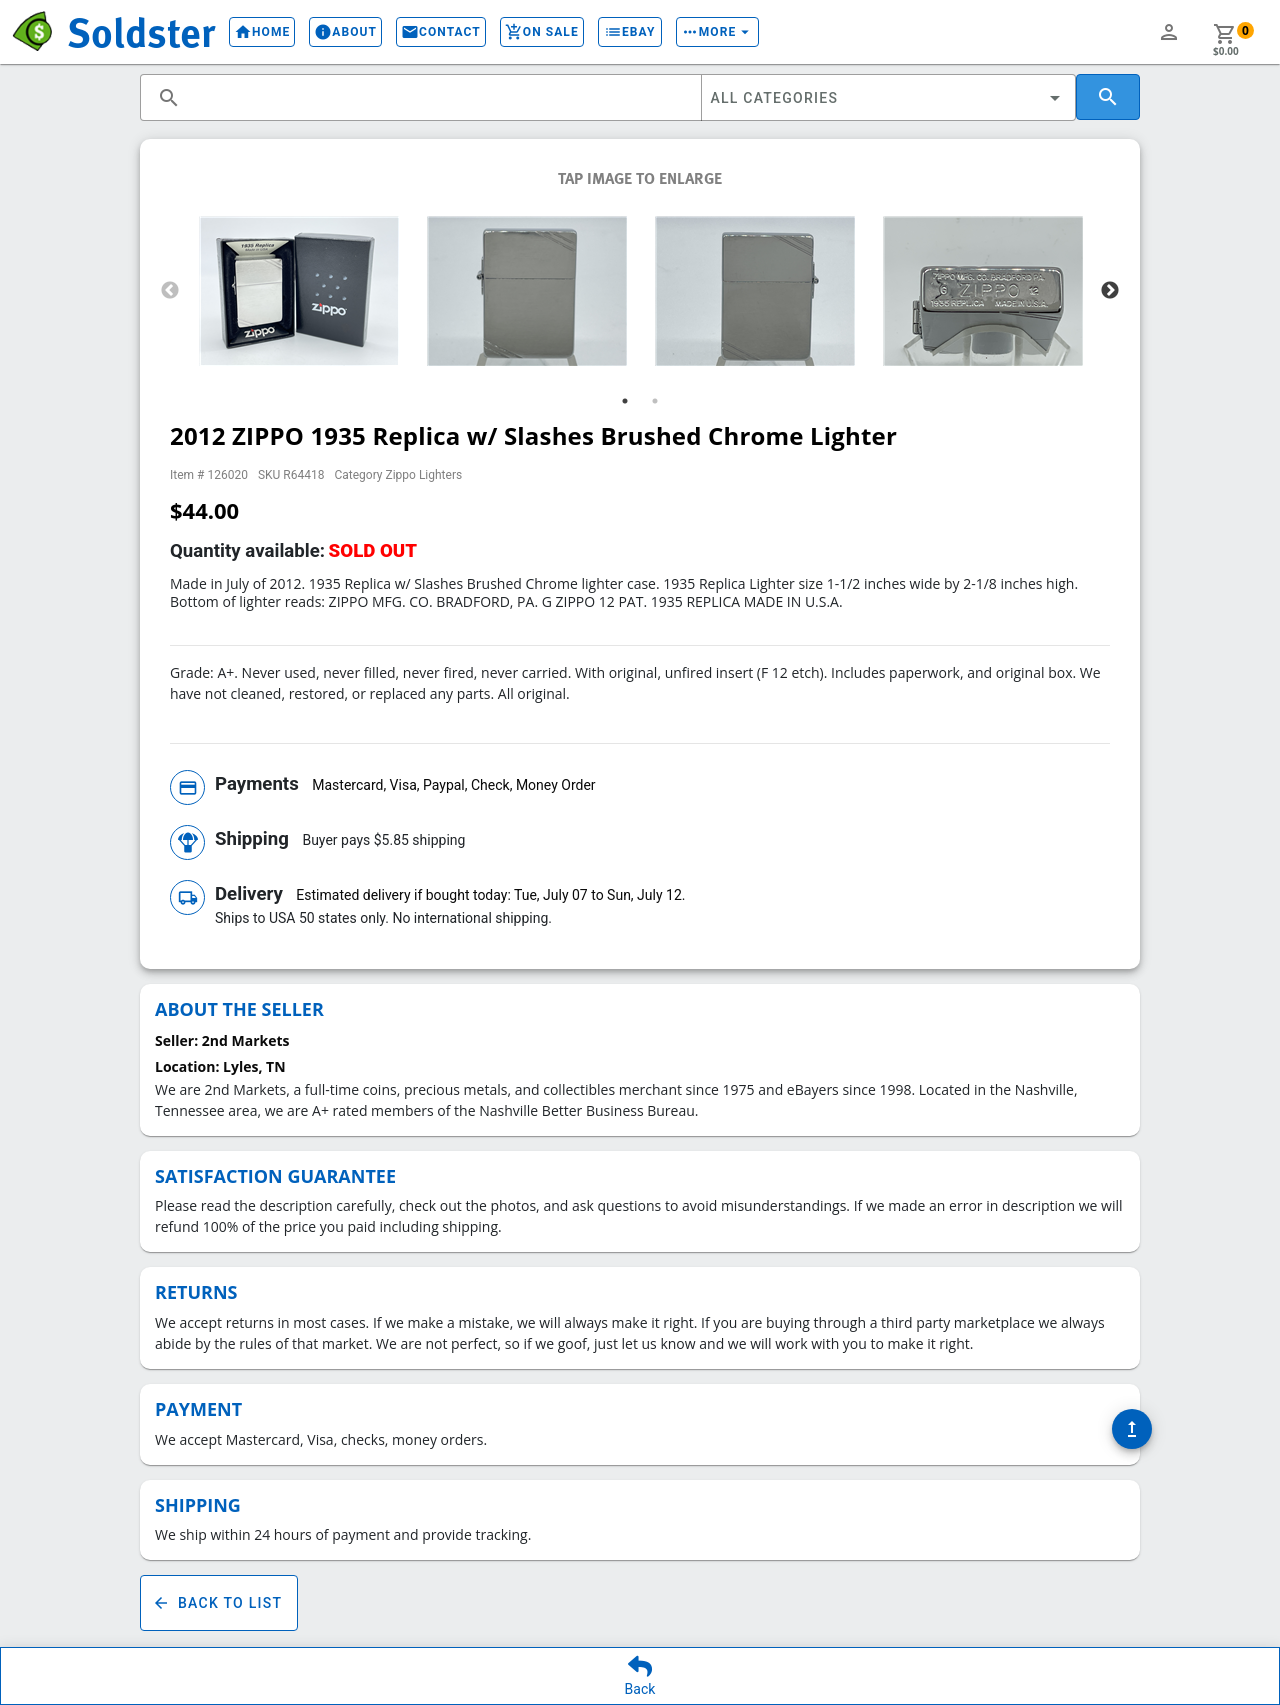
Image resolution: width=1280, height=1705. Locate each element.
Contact (441, 32)
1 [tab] (625, 401)
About (345, 32)
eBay (630, 32)
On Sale (542, 32)
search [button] (169, 98)
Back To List (219, 1603)
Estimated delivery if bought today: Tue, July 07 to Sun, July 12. (490, 895)
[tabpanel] (299, 291)
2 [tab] (655, 401)
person (1169, 32)
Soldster (141, 31)
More (718, 32)
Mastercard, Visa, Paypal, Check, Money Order (453, 785)
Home (262, 32)
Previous (170, 291)
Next (1110, 291)
